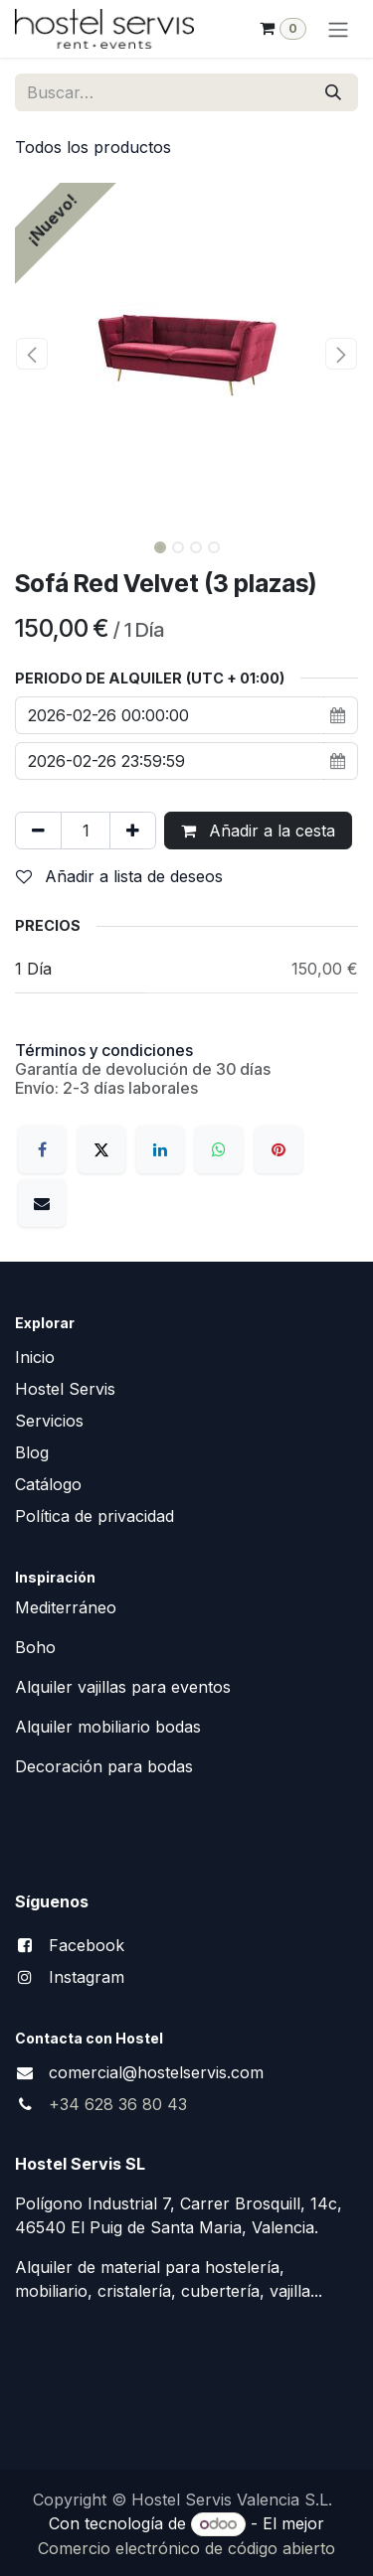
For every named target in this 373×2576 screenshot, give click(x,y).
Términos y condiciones (104, 1050)
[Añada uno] (132, 830)
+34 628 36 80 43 (118, 2104)
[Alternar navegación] (338, 29)
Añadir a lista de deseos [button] (119, 876)
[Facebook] (42, 1149)
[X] (101, 1149)
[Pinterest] (278, 1149)
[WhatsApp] (219, 1149)
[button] (32, 354)
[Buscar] (333, 92)
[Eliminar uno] (38, 830)
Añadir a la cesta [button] (258, 830)
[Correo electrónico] (42, 1203)
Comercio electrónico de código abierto (186, 2548)
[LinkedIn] (160, 1149)
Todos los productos (93, 147)
